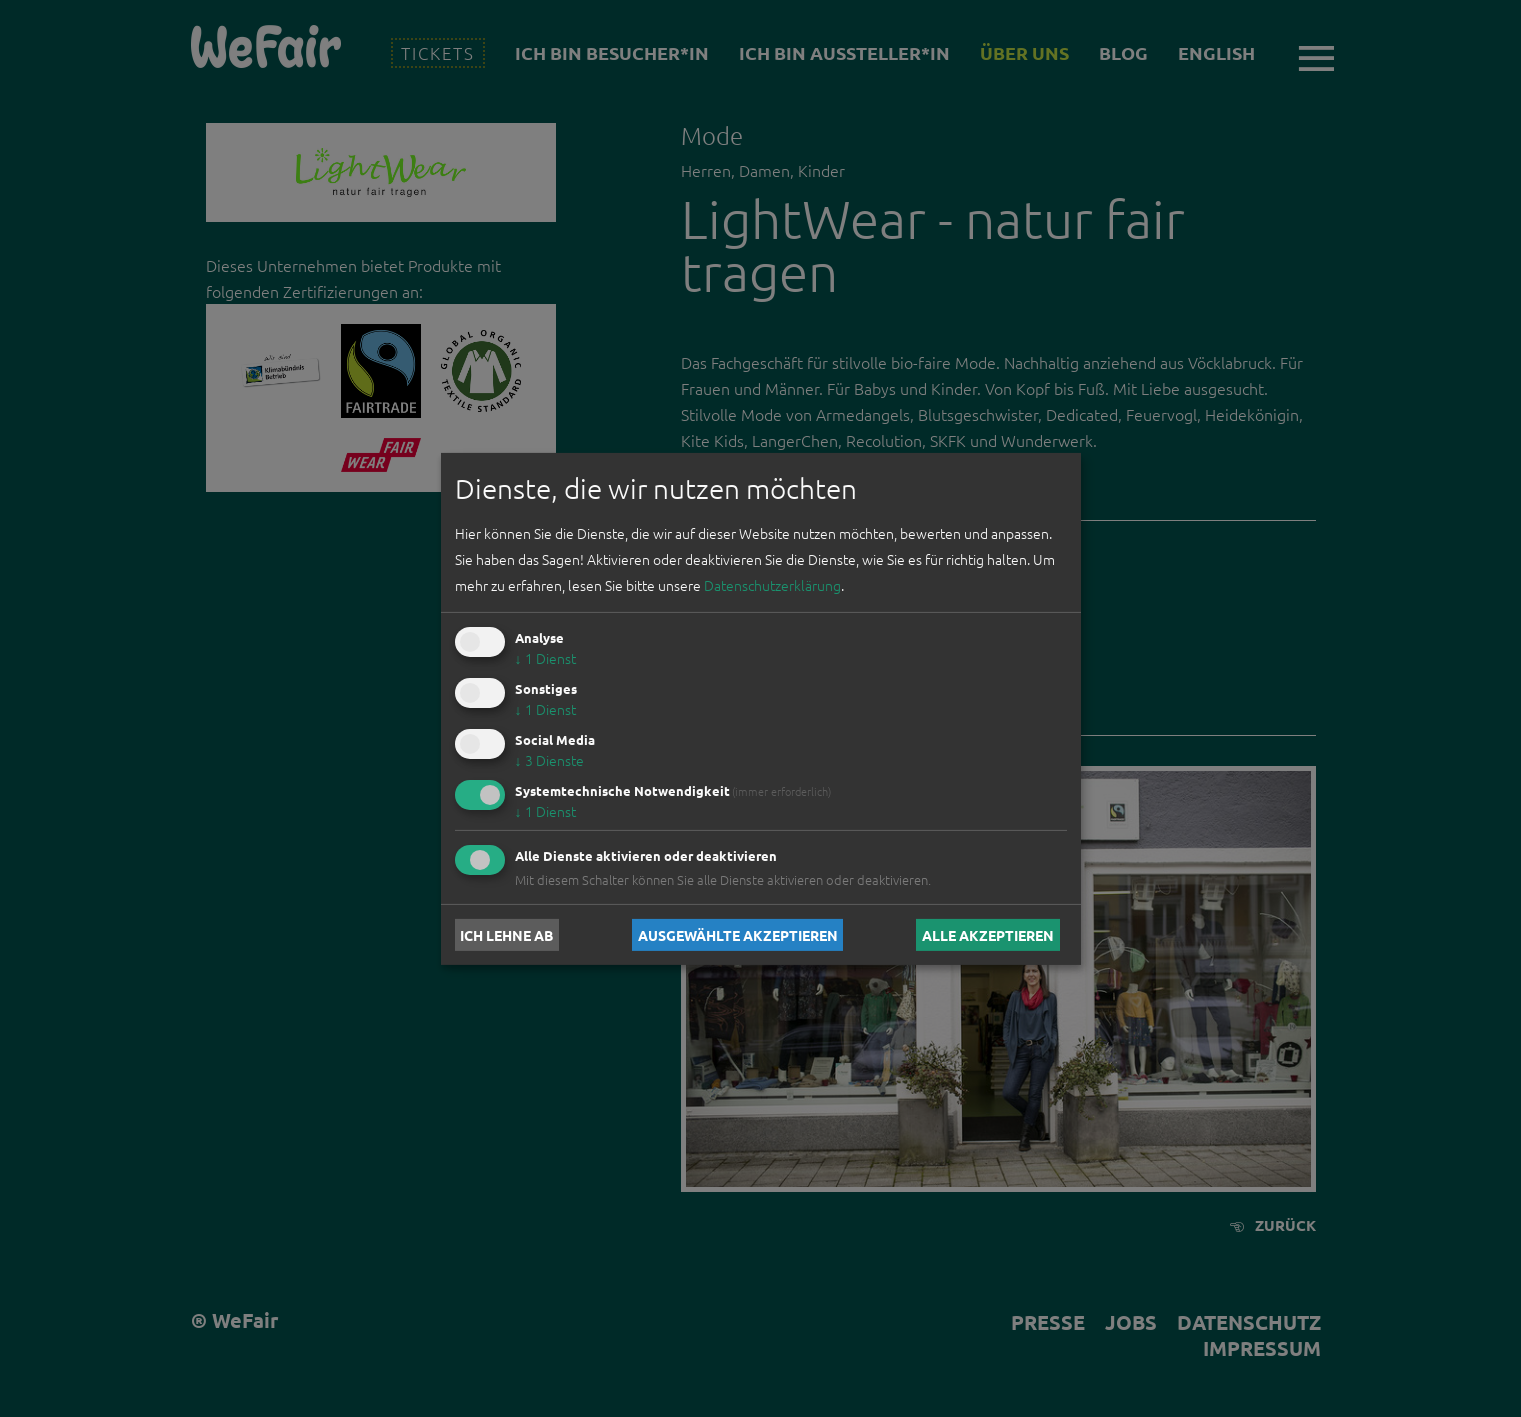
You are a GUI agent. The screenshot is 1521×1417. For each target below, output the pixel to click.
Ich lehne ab (506, 935)
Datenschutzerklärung (772, 585)
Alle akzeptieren (988, 935)
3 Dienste (549, 760)
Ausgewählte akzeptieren (738, 935)
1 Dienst (545, 658)
